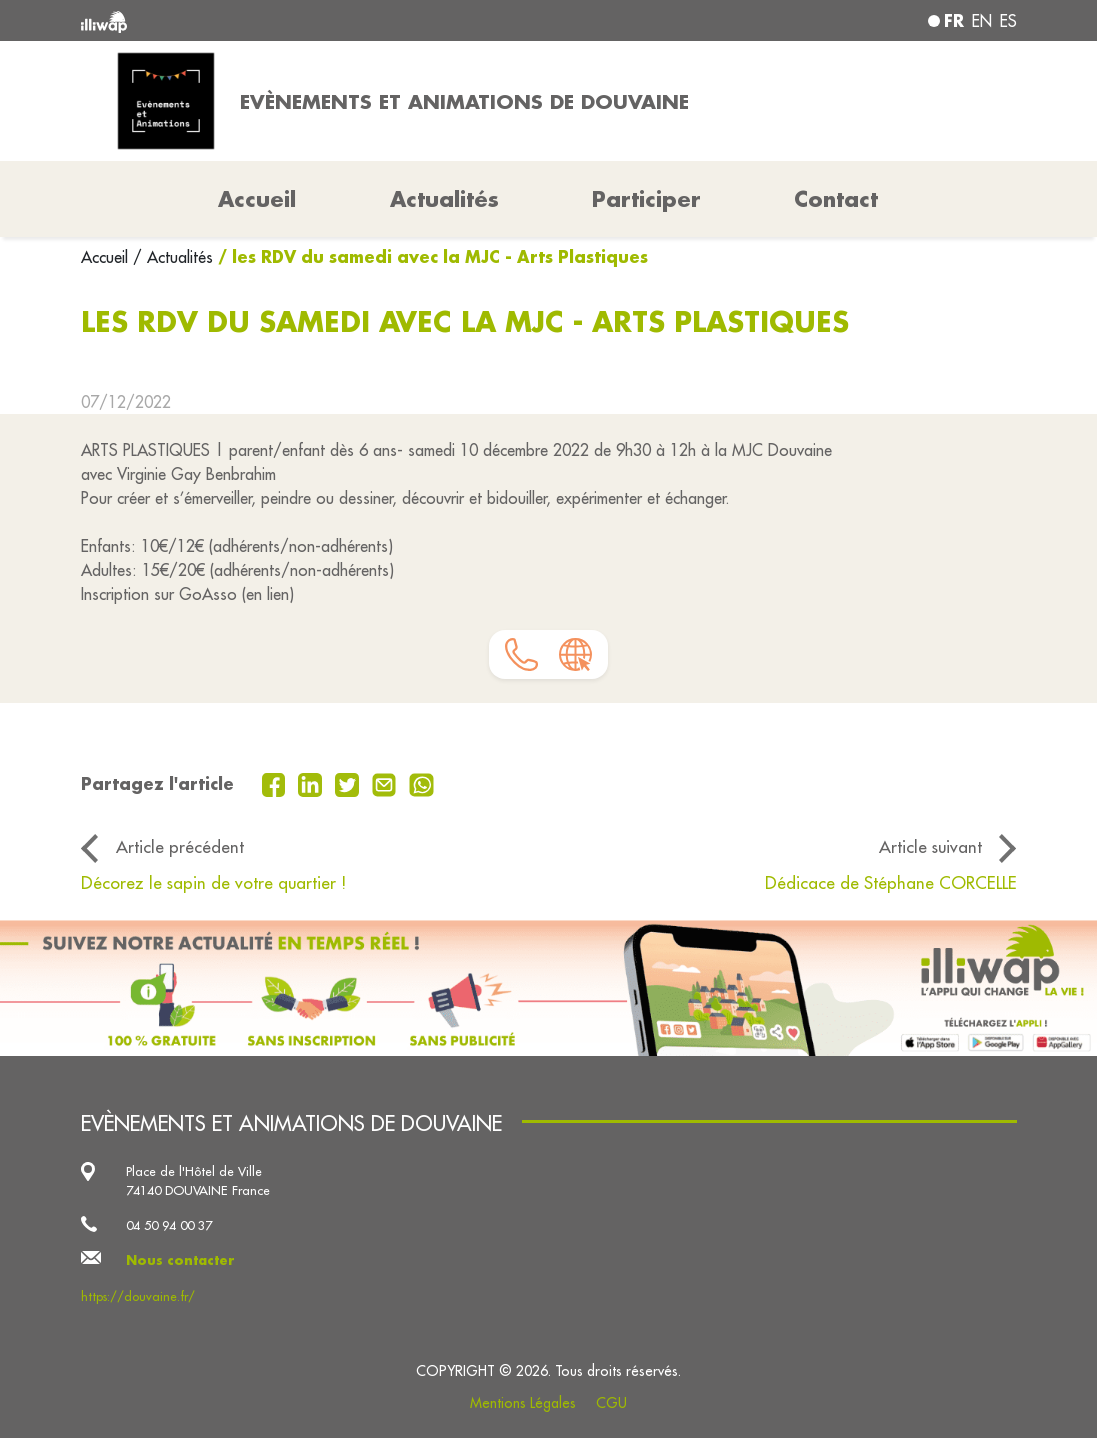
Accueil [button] (257, 199)
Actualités (444, 199)
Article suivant (930, 847)
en (982, 21)
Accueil (107, 257)
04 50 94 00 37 (169, 1225)
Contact (836, 199)
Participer (646, 199)
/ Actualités (173, 257)
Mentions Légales (523, 1403)
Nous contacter (180, 1260)
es (1008, 21)
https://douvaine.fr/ (138, 1296)
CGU (611, 1403)
